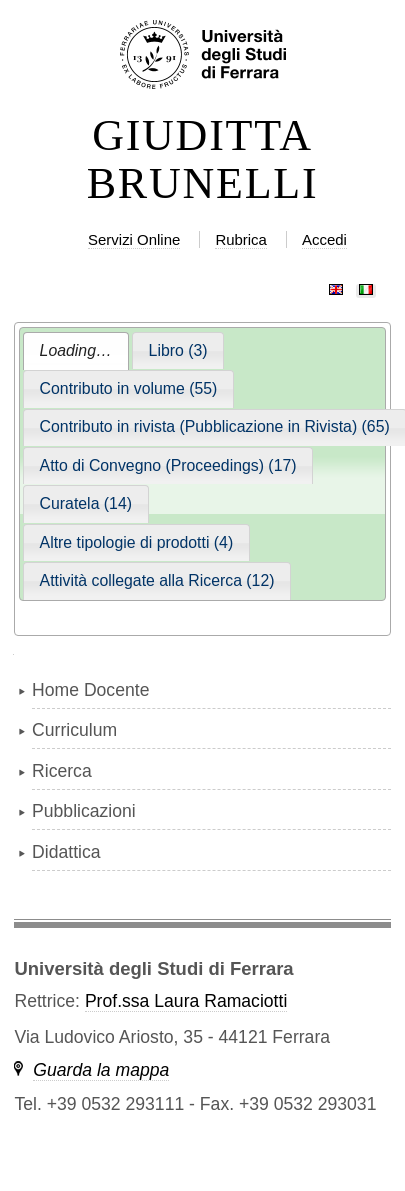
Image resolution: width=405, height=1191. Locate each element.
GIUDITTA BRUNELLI (203, 160)
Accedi (324, 239)
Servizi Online (134, 239)
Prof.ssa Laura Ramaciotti (186, 1001)
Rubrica (241, 239)
